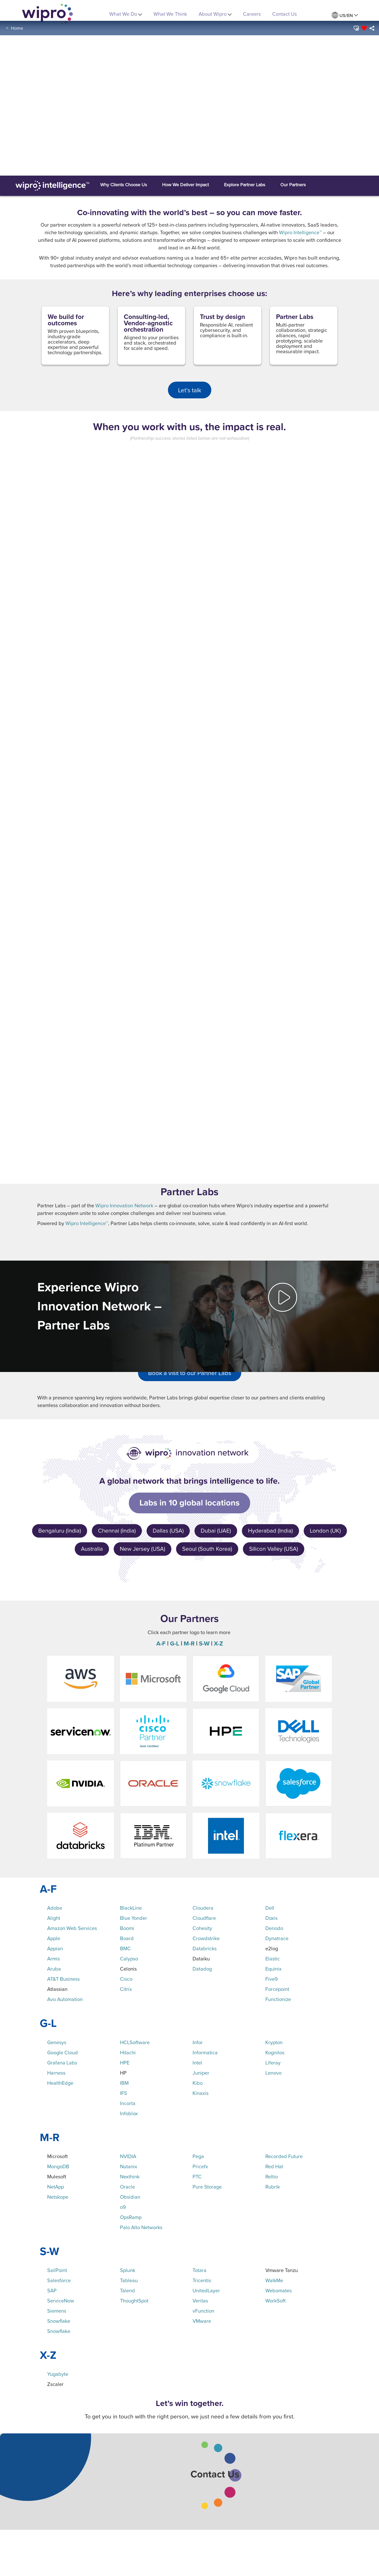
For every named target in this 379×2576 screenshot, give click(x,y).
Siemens (56, 2310)
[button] (356, 28)
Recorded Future (284, 2156)
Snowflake (58, 2321)
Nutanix (128, 2166)
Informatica (205, 2052)
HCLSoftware (135, 2042)
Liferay (273, 2062)
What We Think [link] (170, 14)
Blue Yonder (133, 1918)
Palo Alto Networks (141, 2227)
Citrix (126, 1989)
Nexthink (130, 2176)
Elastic (272, 1958)
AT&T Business (63, 1978)
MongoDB (58, 2166)
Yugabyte (57, 2374)
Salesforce (59, 2280)
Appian (55, 1948)
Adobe (54, 1907)
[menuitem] (344, 15)
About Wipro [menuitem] (215, 14)
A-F (161, 1643)
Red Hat (274, 2166)
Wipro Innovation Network (124, 1205)
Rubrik (272, 2186)
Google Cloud (62, 2052)
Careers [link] (252, 14)
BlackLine (131, 1907)
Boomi (127, 1928)
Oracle (127, 2186)
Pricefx (200, 2166)
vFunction (203, 2310)
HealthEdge (60, 2083)
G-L (174, 1643)
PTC (197, 2176)
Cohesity (202, 1928)
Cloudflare (204, 1918)
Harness (56, 2072)
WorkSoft (275, 2300)
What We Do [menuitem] (125, 14)
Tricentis (202, 2280)
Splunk (127, 2270)
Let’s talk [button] (189, 390)
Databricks (205, 1948)
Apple (53, 1938)
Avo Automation (65, 1999)
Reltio (271, 2176)
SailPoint (57, 2270)
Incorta (127, 2103)
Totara (199, 2270)
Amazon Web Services (72, 1928)
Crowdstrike (206, 1938)
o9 (123, 2207)
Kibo (198, 2083)
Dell (269, 1907)
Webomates (278, 2290)
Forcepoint (277, 1989)
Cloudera (203, 1907)
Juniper (201, 2072)
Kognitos (274, 2052)
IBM (124, 2083)
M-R (189, 1643)
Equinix (273, 1968)
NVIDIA (128, 2156)
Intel (197, 2062)
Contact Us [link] (284, 14)
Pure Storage (207, 2186)
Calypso (129, 1958)
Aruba (54, 1968)
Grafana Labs (62, 2062)
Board (127, 1938)
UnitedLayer (206, 2290)
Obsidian (130, 2196)
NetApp (55, 2186)
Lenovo (273, 2072)
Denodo (274, 1928)
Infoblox (129, 2113)
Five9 (271, 1978)
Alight (53, 1918)
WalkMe (274, 2280)
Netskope (57, 2196)
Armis (53, 1958)
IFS (123, 2093)
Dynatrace (276, 1938)
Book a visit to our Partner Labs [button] (189, 1372)
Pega (198, 2156)
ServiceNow (60, 2300)
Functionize (278, 1999)
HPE (124, 2062)
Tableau (129, 2280)
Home (17, 28)
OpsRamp (131, 2217)
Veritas (200, 2300)
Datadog (202, 1968)
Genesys (56, 2042)
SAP (52, 2290)
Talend (127, 2290)
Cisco (126, 1978)
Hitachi (128, 2052)
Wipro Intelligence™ (300, 232)
